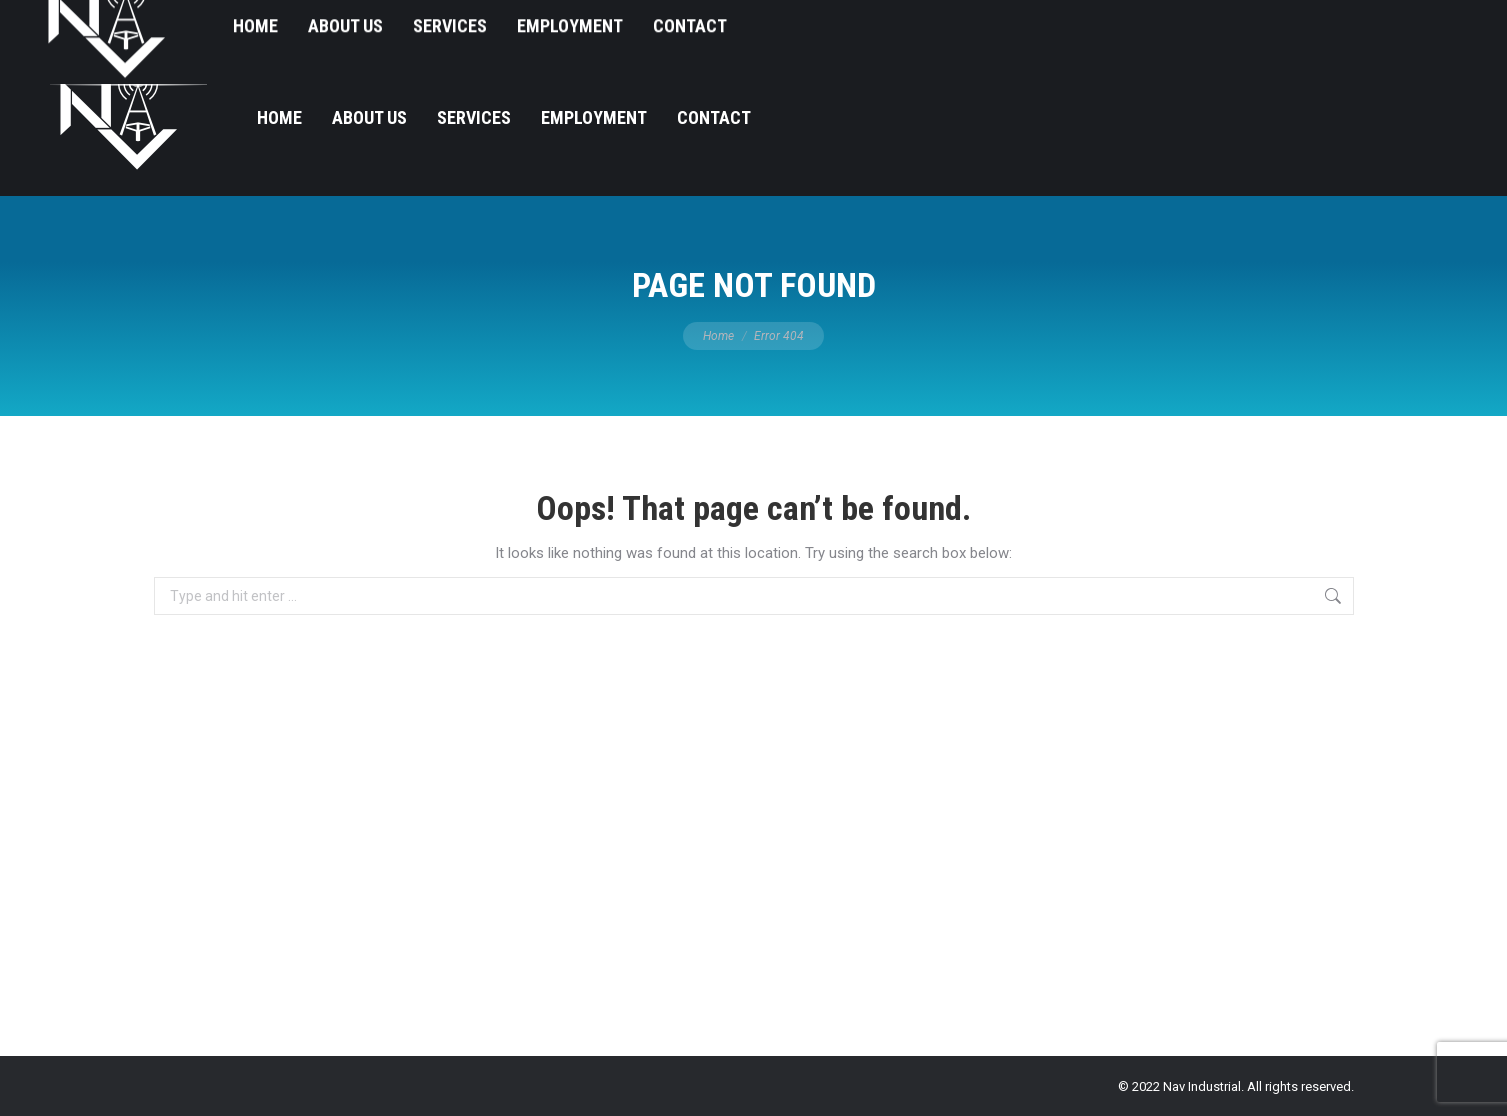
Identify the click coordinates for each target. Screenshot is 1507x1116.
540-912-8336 (1179, 20)
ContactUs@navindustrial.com (1354, 20)
